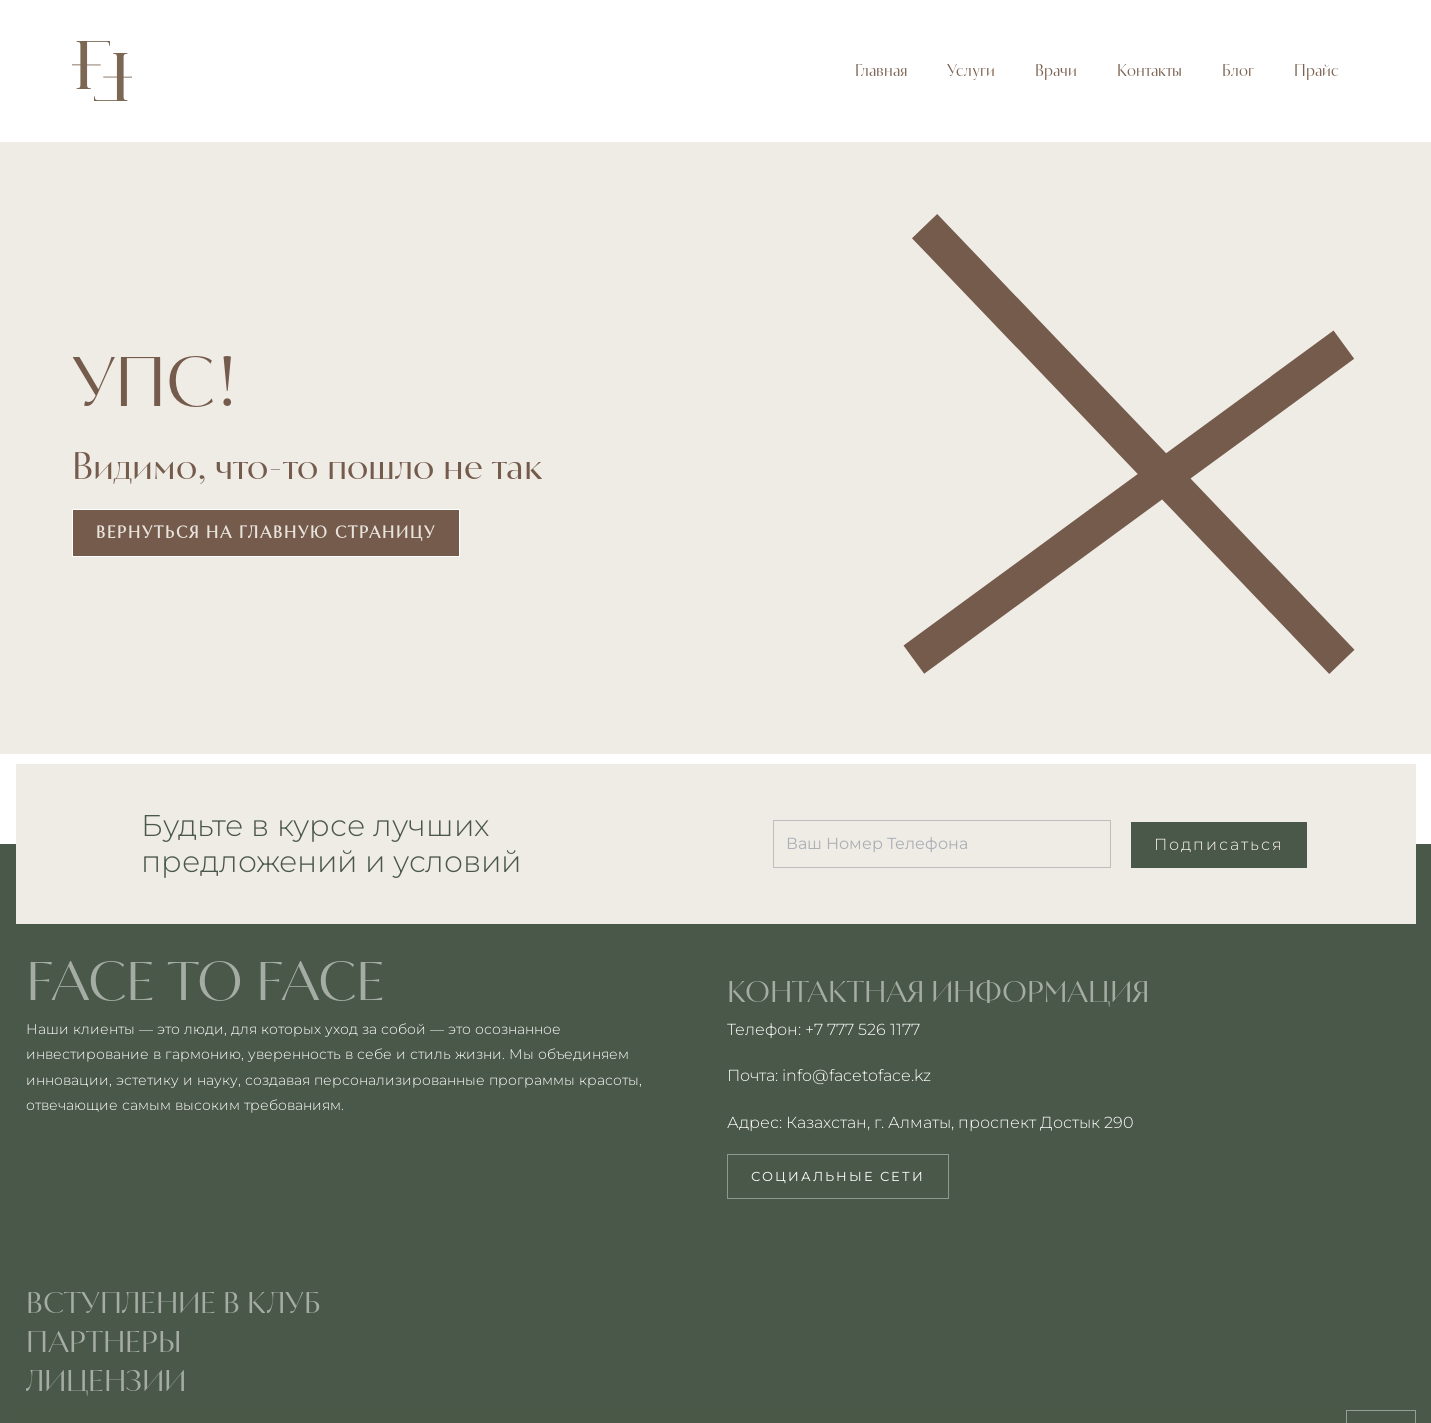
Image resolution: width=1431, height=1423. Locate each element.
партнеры (104, 1341)
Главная (881, 70)
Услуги (971, 70)
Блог (1238, 70)
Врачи (1056, 70)
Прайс (1316, 70)
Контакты (1149, 70)
